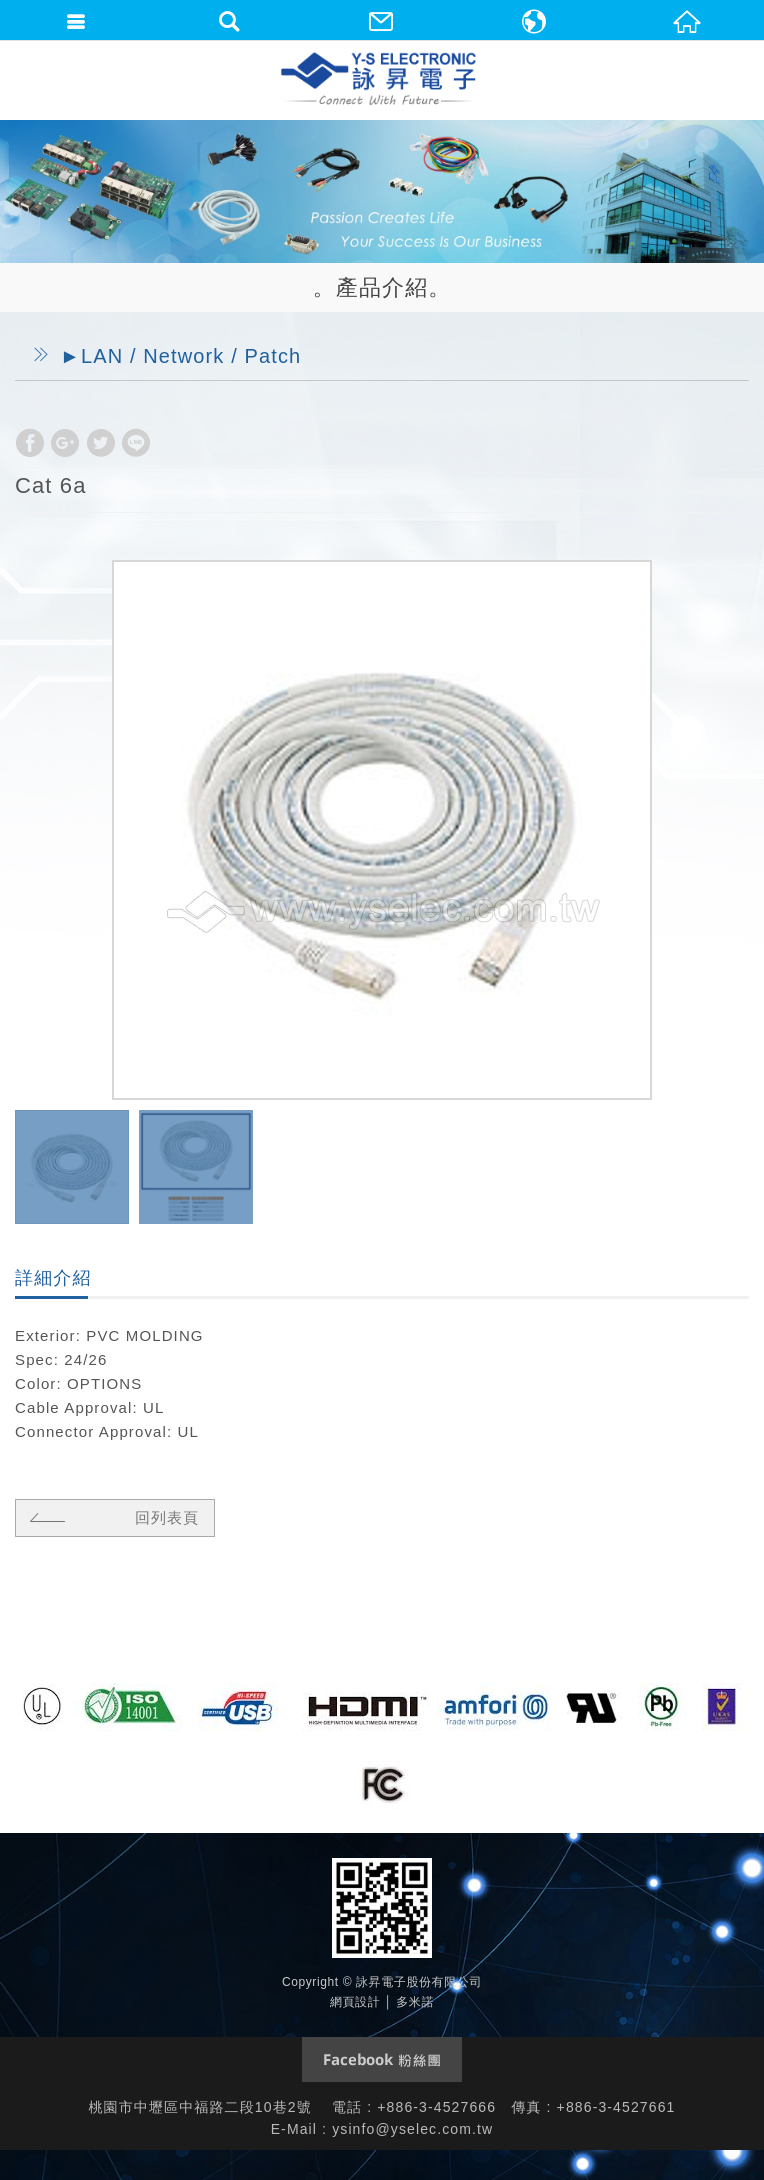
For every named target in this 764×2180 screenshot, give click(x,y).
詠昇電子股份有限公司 (380, 80)
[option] (382, 830)
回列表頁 (111, 1517)
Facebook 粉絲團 (382, 2059)
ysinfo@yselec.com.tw (412, 2129)
